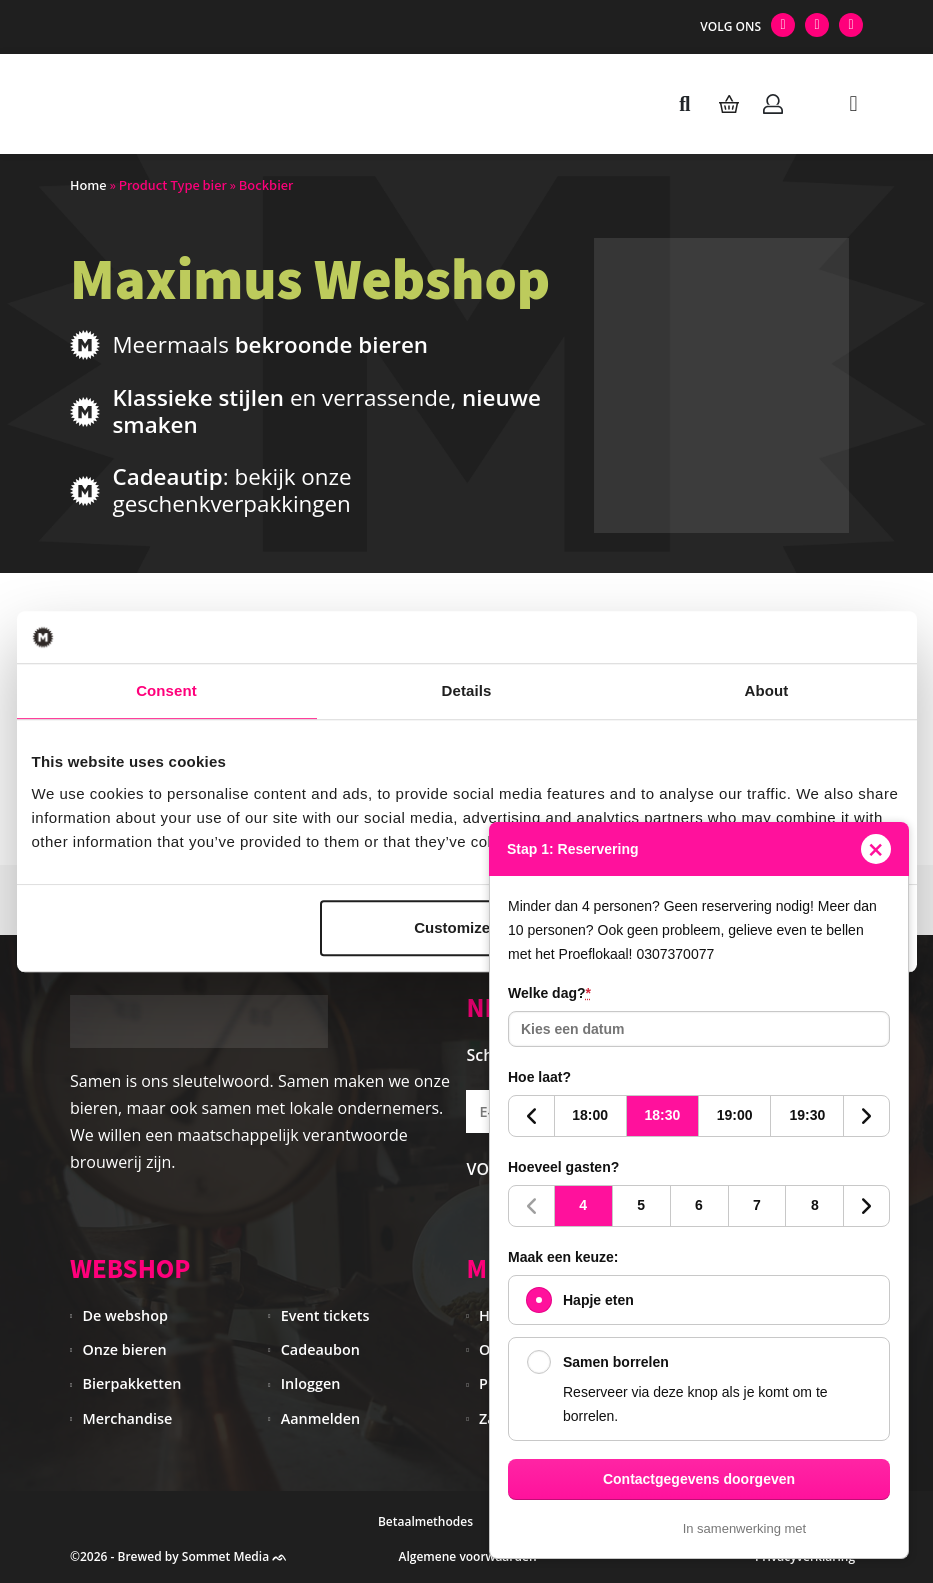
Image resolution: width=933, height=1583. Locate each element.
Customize (464, 927)
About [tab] (767, 690)
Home (88, 185)
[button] (853, 103)
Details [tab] (467, 690)
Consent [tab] (166, 690)
